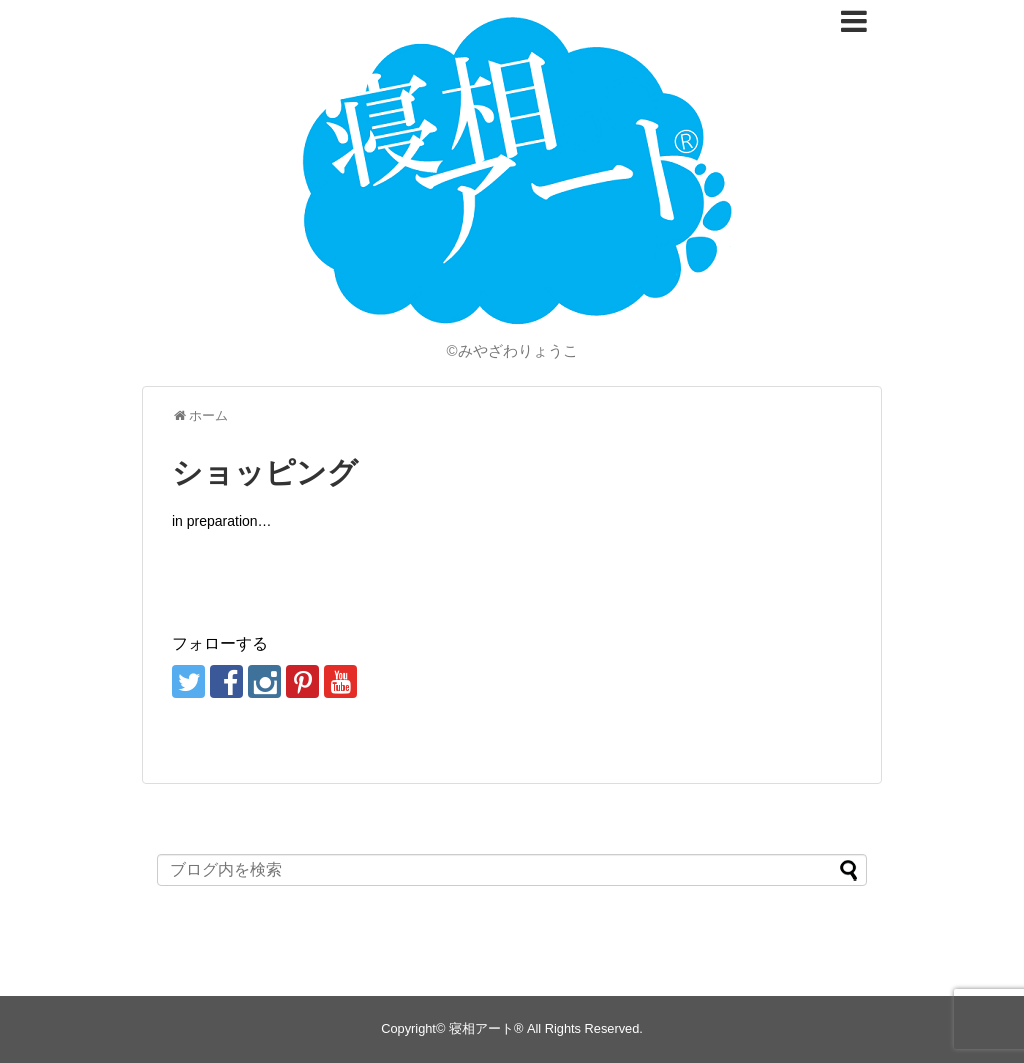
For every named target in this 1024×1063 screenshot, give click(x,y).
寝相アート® (486, 1028)
